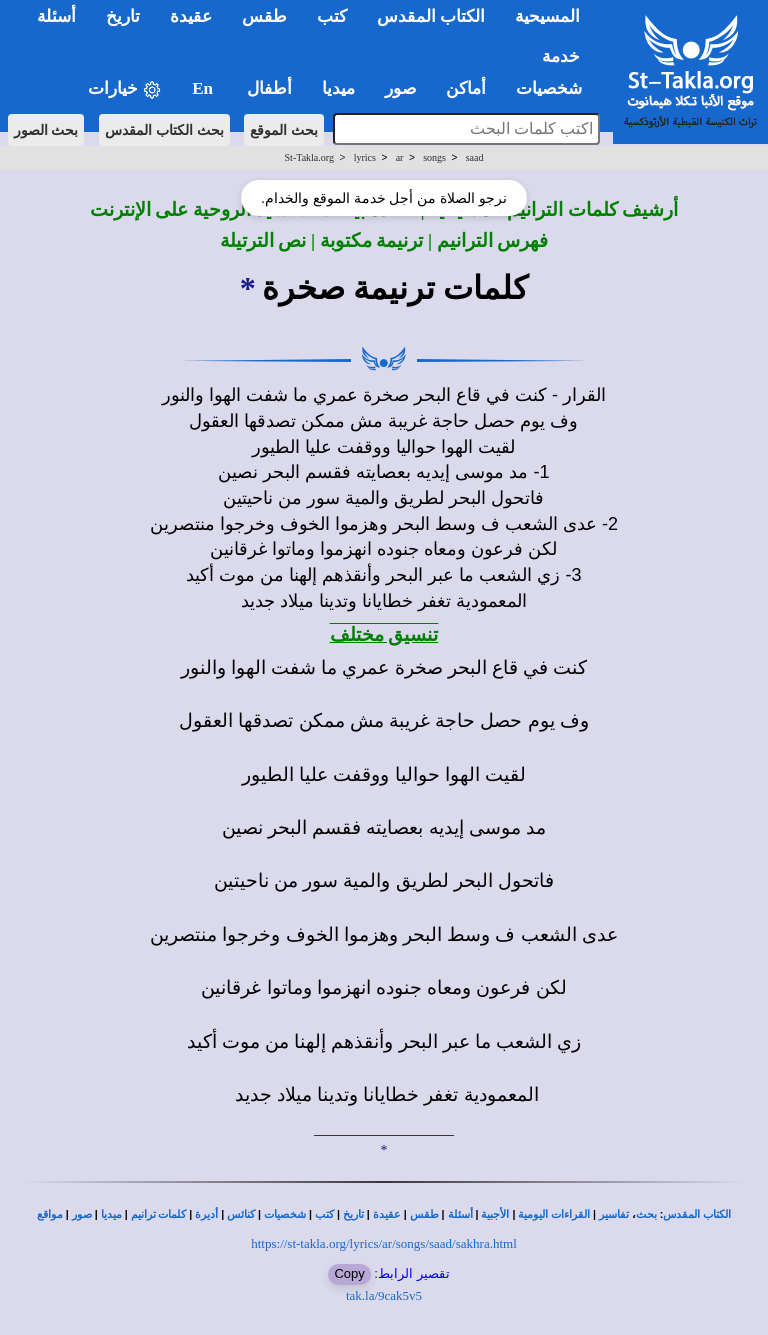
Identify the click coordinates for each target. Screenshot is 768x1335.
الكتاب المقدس (697, 1214)
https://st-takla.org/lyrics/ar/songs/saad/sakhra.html (384, 1243)
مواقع (50, 1214)
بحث (646, 1214)
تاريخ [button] (123, 16)
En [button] (204, 88)
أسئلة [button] (56, 16)
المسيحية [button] (547, 16)
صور (82, 1214)
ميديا (111, 1214)
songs (434, 157)
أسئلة (460, 1214)
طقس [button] (264, 16)
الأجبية (495, 1214)
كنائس (241, 1214)
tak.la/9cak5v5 (384, 1295)
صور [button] (400, 88)
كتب (324, 1214)
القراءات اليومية (554, 1214)
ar (400, 157)
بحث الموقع (284, 130)
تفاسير (614, 1214)
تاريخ (353, 1214)
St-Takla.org (309, 157)
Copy (349, 1273)
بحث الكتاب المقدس (164, 130)
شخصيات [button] (555, 88)
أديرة (206, 1214)
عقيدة (387, 1214)
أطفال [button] (269, 88)
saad (475, 157)
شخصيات (285, 1214)
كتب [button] (332, 16)
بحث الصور (46, 130)
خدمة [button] (561, 56)
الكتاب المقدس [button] (431, 16)
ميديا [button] (338, 88)
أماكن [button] (466, 88)
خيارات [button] (125, 89)
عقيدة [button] (191, 16)
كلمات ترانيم (159, 1214)
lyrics (365, 157)
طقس (424, 1214)
